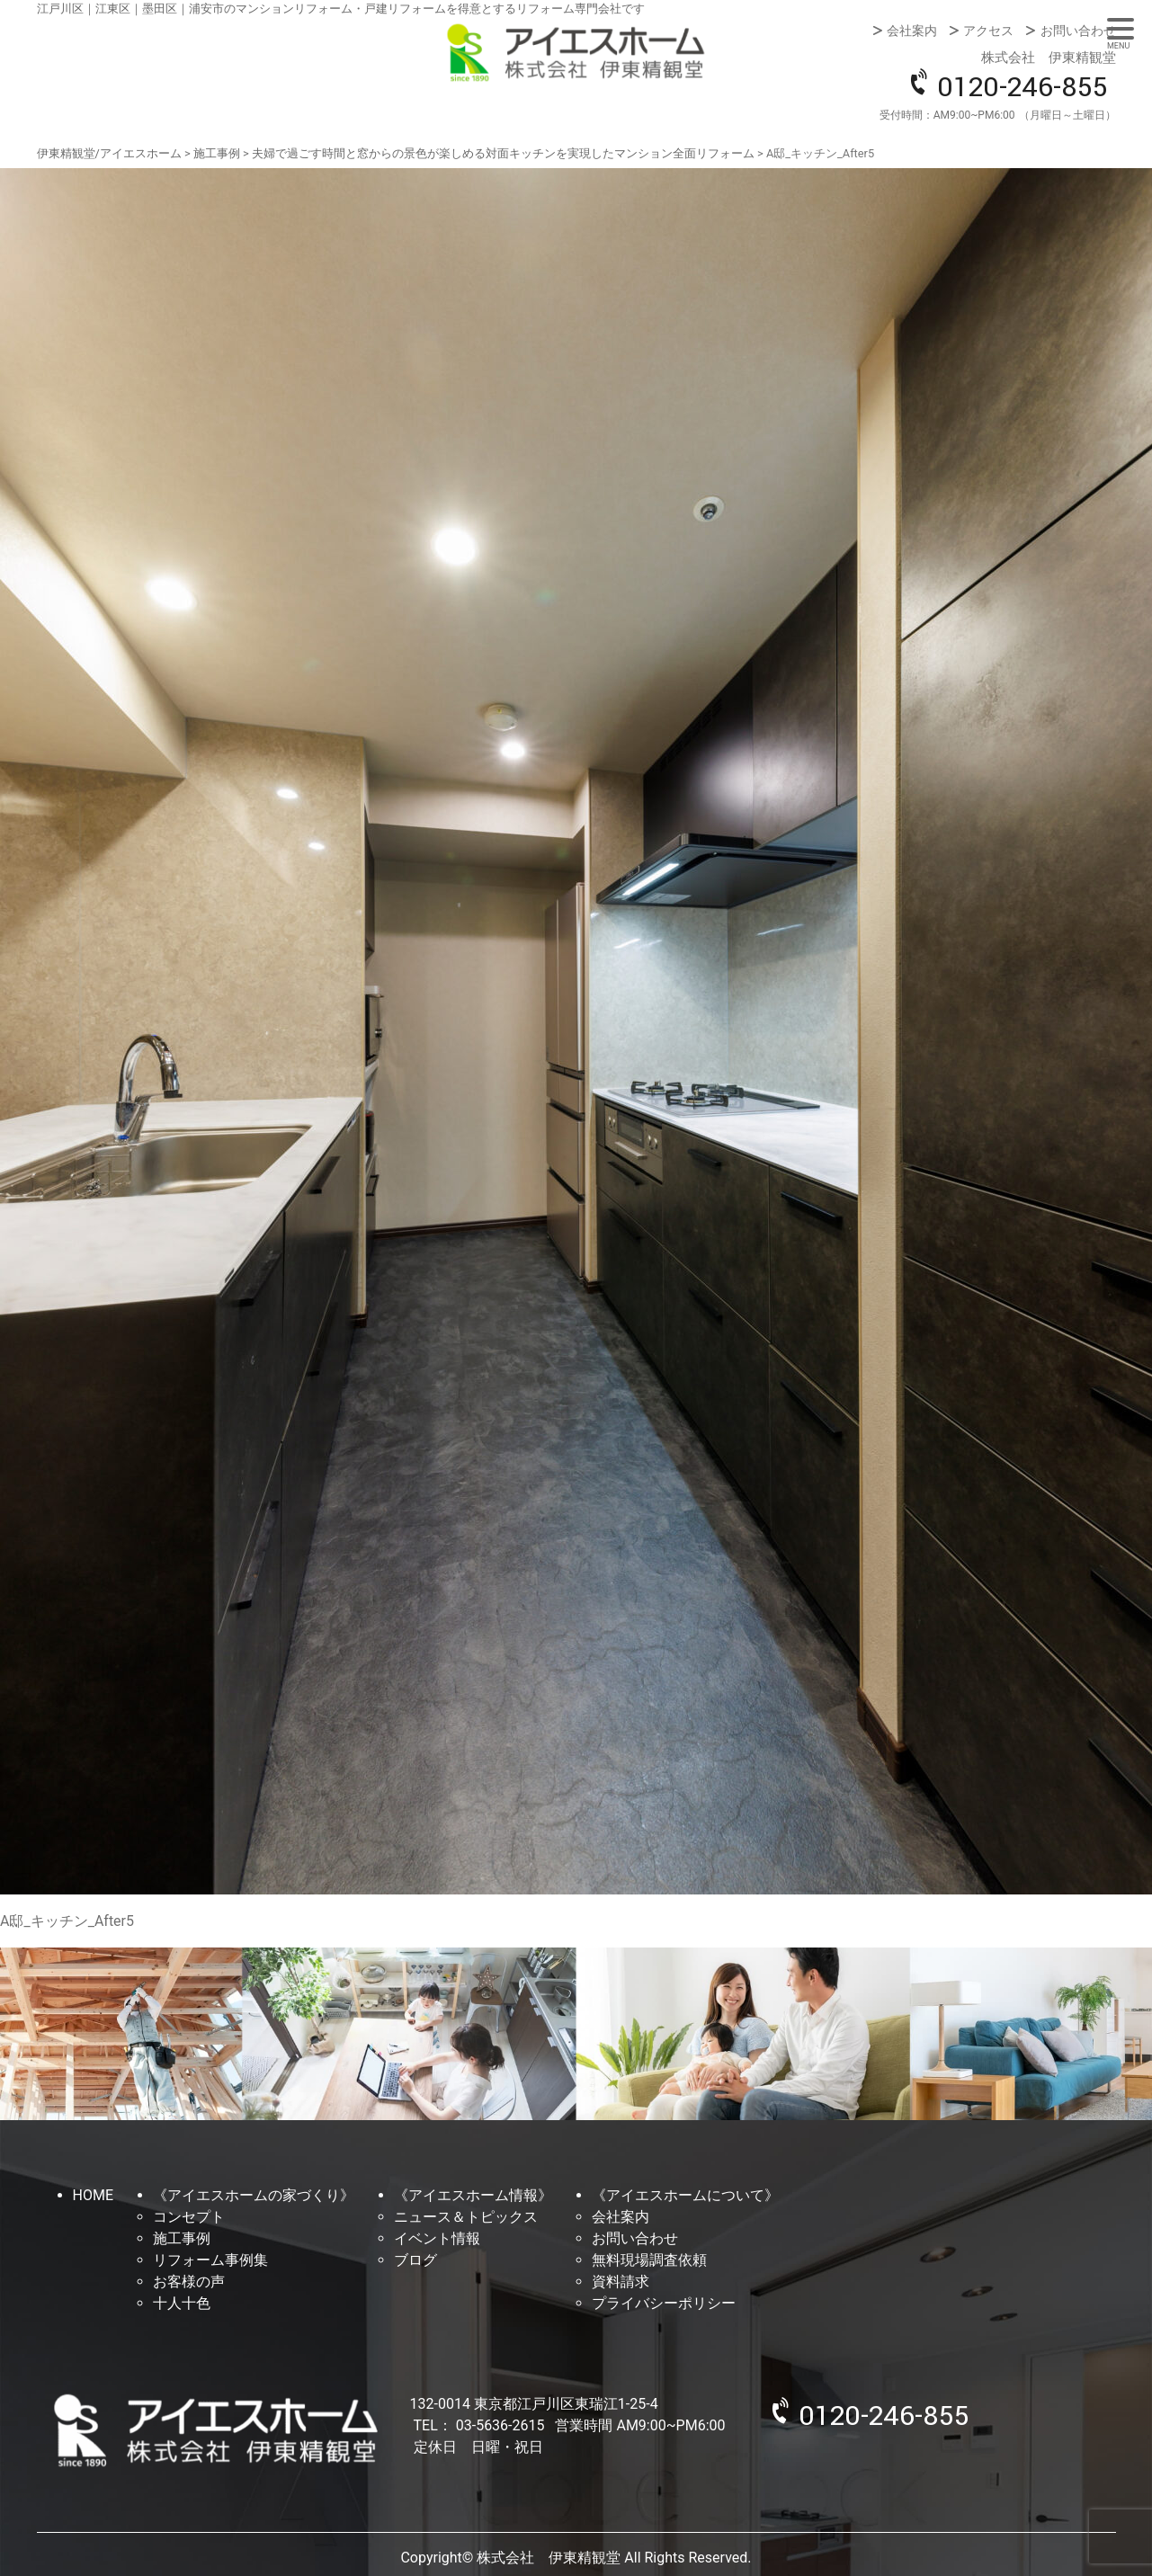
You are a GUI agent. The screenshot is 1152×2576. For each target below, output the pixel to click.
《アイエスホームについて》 (685, 2195)
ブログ (415, 2259)
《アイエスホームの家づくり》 (253, 2195)
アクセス (988, 30)
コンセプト (189, 2216)
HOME (93, 2195)
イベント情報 (437, 2238)
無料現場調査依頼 (649, 2259)
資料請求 (620, 2281)
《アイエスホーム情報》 (473, 2195)
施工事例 (181, 2238)
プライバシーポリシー (664, 2303)
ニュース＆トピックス (466, 2216)
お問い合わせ (1078, 30)
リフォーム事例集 (210, 2259)
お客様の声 (189, 2281)
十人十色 (181, 2303)
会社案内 (912, 30)
